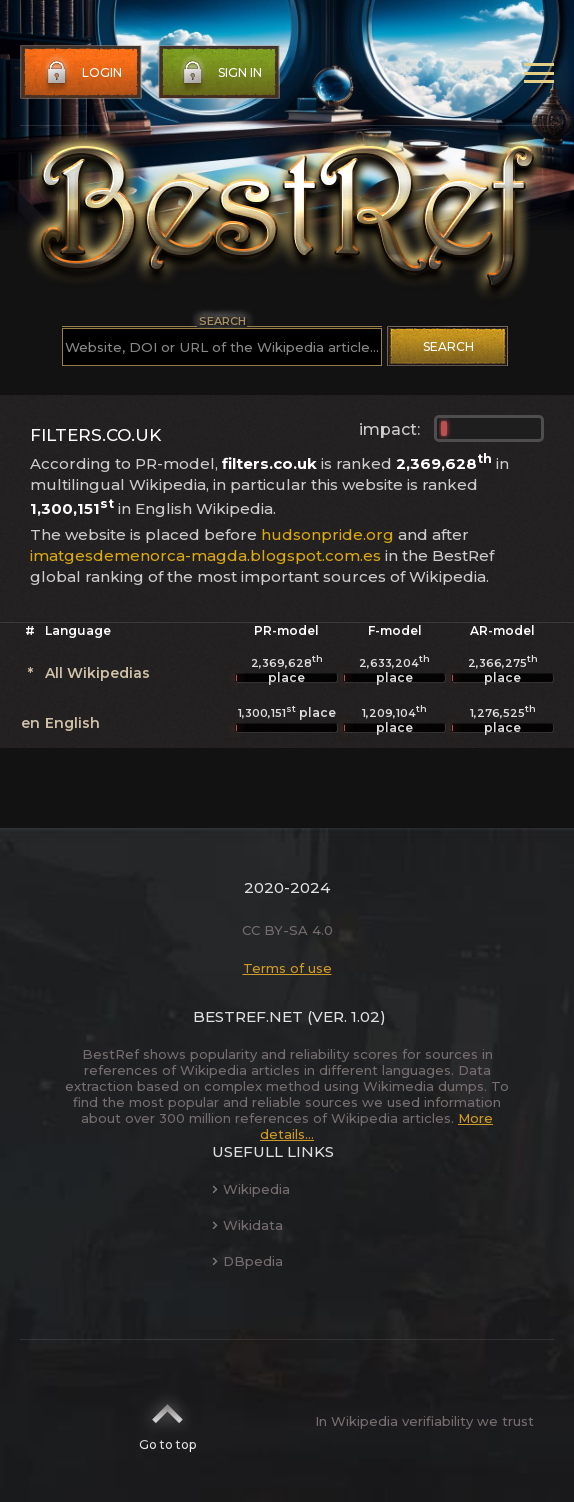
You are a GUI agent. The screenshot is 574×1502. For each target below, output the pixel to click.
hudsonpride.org (327, 534)
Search (448, 346)
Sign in (220, 73)
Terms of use (287, 968)
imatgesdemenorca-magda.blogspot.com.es (205, 555)
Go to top (167, 1421)
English (72, 723)
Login (82, 73)
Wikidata (247, 1225)
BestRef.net (248, 1016)
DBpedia (247, 1261)
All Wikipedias (97, 673)
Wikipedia (251, 1189)
